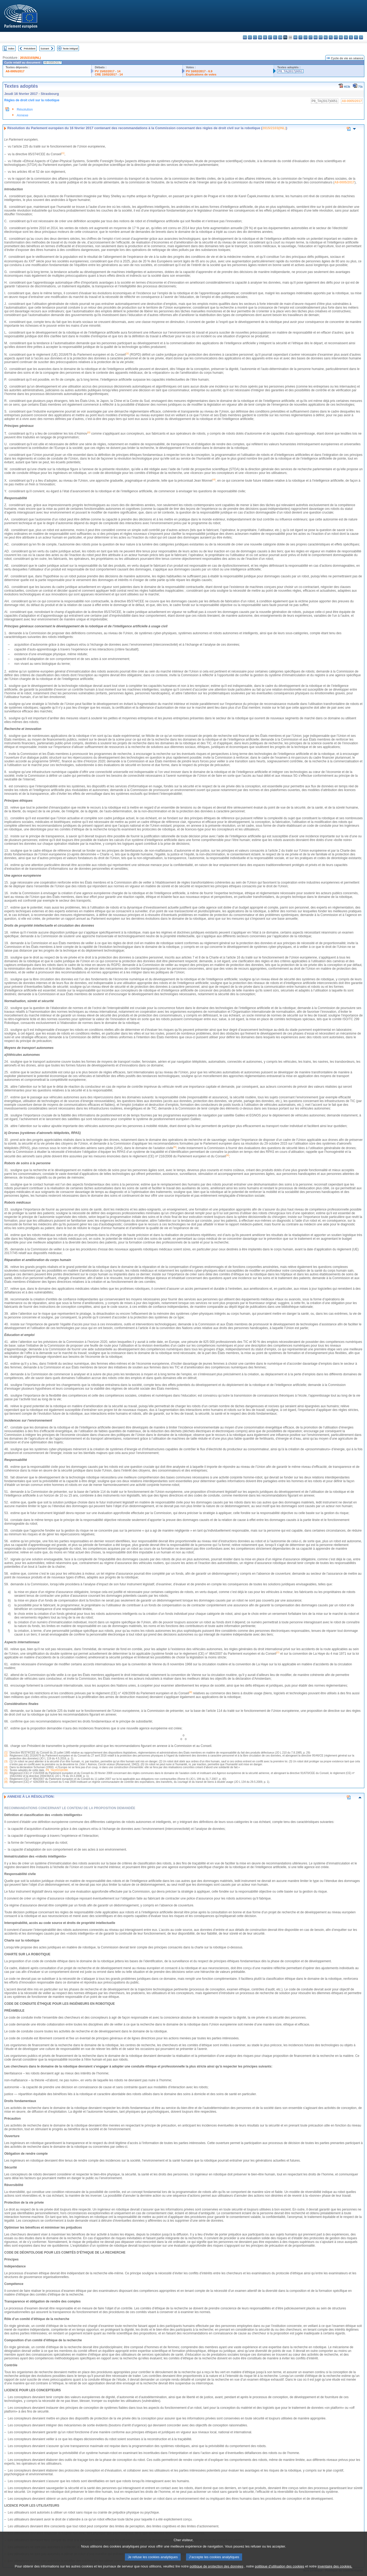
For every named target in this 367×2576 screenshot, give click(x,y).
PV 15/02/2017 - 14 (107, 71)
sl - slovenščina (351, 37)
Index (11, 48)
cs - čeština (255, 37)
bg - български (245, 37)
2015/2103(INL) (30, 57)
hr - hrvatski (295, 37)
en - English (280, 37)
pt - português (336, 37)
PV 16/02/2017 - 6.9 (199, 71)
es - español (250, 37)
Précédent (30, 48)
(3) (5, 1761)
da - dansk (260, 37)
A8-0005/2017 (15, 71)
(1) (5, 1752)
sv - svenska (361, 37)
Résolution (25, 109)
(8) (5, 1781)
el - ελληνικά (275, 37)
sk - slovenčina (346, 37)
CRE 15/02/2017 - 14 (109, 74)
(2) (5, 1755)
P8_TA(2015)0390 (57, 1770)
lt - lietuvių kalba (311, 37)
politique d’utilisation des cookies (279, 2566)
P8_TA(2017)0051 (290, 71)
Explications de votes (201, 74)
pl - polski (331, 37)
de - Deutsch (265, 37)
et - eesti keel (270, 37)
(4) (5, 1767)
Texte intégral (70, 48)
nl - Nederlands (326, 37)
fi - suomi (356, 37)
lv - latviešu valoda (305, 37)
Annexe (22, 115)
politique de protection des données (216, 2566)
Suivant (45, 48)
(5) (5, 1770)
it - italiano (300, 37)
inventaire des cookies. (335, 2566)
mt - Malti (321, 37)
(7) (5, 1778)
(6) (5, 1773)
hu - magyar (316, 37)
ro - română (341, 37)
